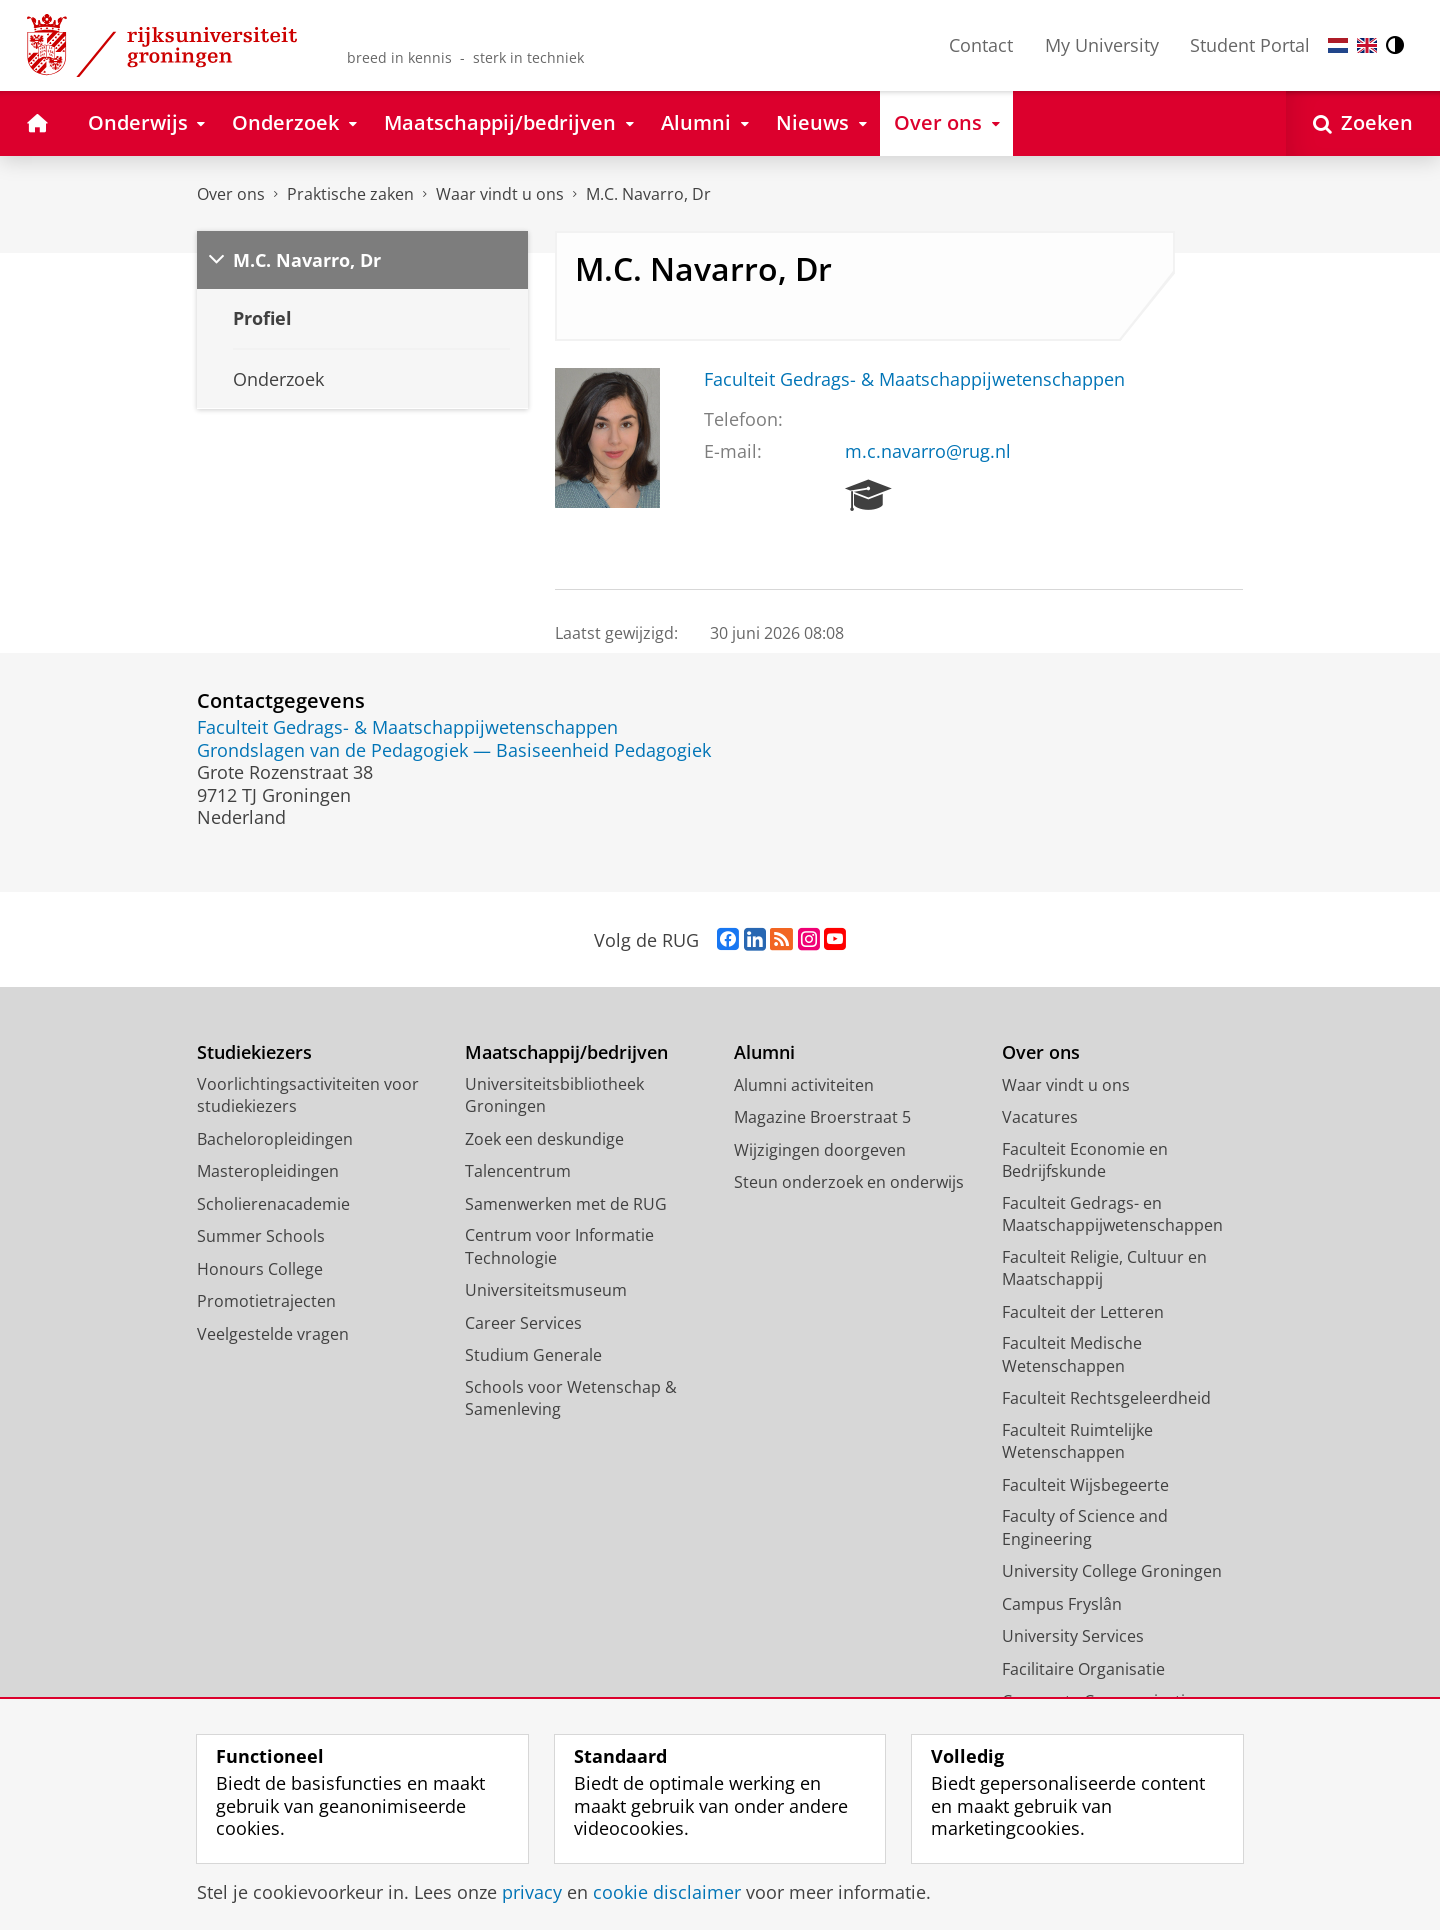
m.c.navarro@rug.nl (928, 451)
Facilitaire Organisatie (1083, 1669)
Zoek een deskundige (544, 1139)
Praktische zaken (350, 194)
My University (1102, 45)
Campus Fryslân (1062, 1604)
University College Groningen (1112, 1571)
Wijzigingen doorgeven (820, 1150)
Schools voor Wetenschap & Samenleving (571, 1398)
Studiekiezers (254, 1052)
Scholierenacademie (273, 1204)
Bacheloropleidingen (275, 1139)
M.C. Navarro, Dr (648, 194)
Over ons (231, 194)
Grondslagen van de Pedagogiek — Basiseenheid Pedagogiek (454, 750)
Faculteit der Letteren (1083, 1312)
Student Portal (1250, 45)
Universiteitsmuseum (546, 1290)
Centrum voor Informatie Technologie (559, 1246)
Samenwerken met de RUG (566, 1204)
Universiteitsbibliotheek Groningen (554, 1095)
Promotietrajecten (266, 1301)
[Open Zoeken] (1363, 123)
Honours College (260, 1269)
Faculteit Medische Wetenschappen (1072, 1354)
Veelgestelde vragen (273, 1334)
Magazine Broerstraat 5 (822, 1117)
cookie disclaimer (667, 1892)
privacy (532, 1892)
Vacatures (1040, 1117)
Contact (981, 45)
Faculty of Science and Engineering (1085, 1527)
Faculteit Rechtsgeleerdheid (1106, 1398)
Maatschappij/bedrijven (566, 1052)
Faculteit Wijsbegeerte (1085, 1485)
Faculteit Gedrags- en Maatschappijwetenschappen (1112, 1214)
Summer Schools (261, 1236)
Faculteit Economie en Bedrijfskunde (1085, 1160)
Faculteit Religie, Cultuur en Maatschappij (1104, 1268)
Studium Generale (533, 1355)
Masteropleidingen (268, 1171)
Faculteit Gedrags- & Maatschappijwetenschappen (914, 379)
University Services (1073, 1636)
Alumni (764, 1052)
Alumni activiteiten (804, 1085)
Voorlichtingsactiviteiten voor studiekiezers (308, 1095)
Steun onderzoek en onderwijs (849, 1182)
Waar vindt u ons (500, 194)
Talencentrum (518, 1171)
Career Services (523, 1323)
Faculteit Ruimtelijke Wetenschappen (1077, 1441)
